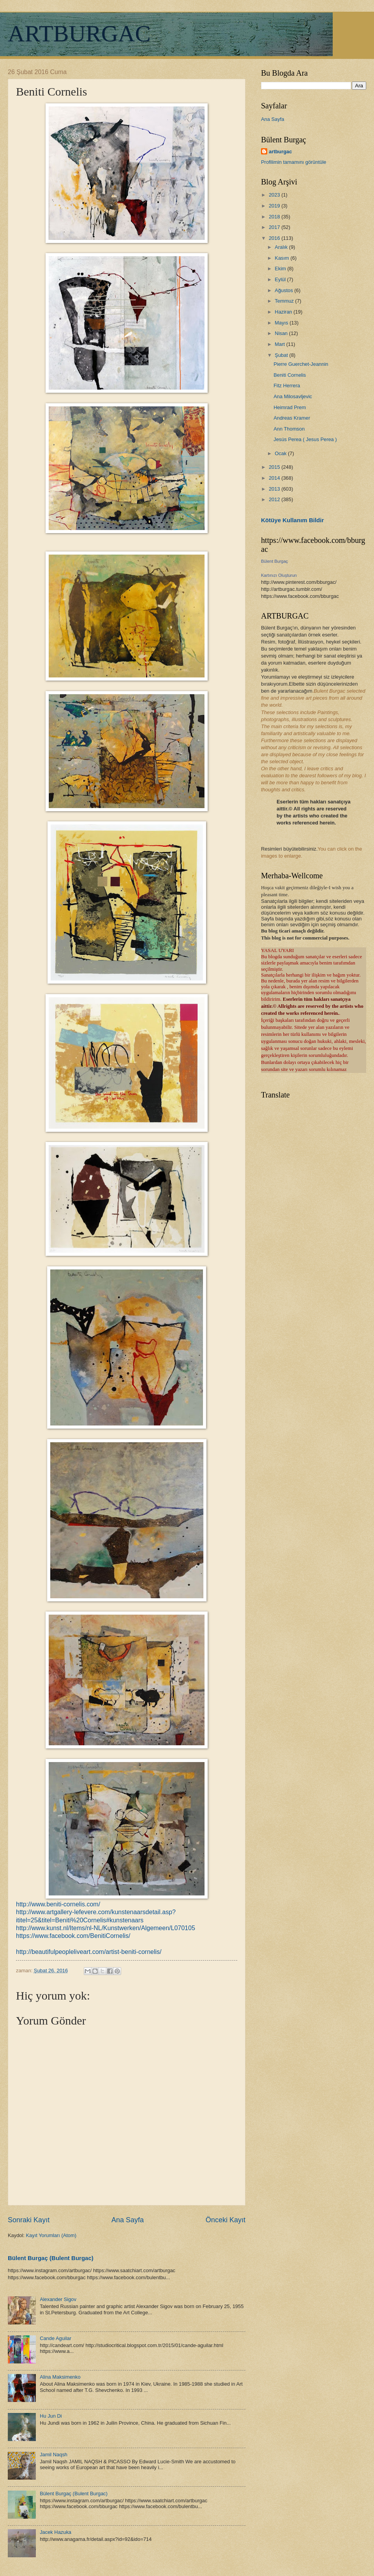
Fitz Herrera (286, 385)
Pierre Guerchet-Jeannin (300, 364)
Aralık (282, 247)
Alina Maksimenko (60, 2377)
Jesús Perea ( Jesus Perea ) (305, 439)
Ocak (281, 453)
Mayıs (282, 323)
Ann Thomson (289, 429)
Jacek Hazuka (55, 2532)
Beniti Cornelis (289, 375)
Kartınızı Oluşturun (279, 575)
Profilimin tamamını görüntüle (293, 162)
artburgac (280, 151)
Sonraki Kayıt (28, 2220)
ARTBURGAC (79, 33)
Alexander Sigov (58, 2299)
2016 (275, 238)
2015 (275, 467)
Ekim (281, 268)
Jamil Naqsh (53, 2454)
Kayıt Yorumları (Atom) (51, 2235)
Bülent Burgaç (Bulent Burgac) (51, 2258)
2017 (275, 227)
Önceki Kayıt (225, 2220)
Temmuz (285, 301)
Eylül (281, 279)
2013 (275, 489)
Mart (280, 344)
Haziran (284, 312)
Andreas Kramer (291, 418)
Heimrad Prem (289, 407)
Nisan (282, 333)
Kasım (282, 258)
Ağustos (284, 290)
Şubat (282, 355)
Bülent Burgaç (274, 561)
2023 (275, 195)
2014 (275, 478)
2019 (275, 206)
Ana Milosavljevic (292, 396)
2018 (275, 217)
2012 (275, 499)
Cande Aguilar (55, 2338)
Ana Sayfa (127, 2220)
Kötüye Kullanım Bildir (292, 520)
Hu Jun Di (51, 2416)
